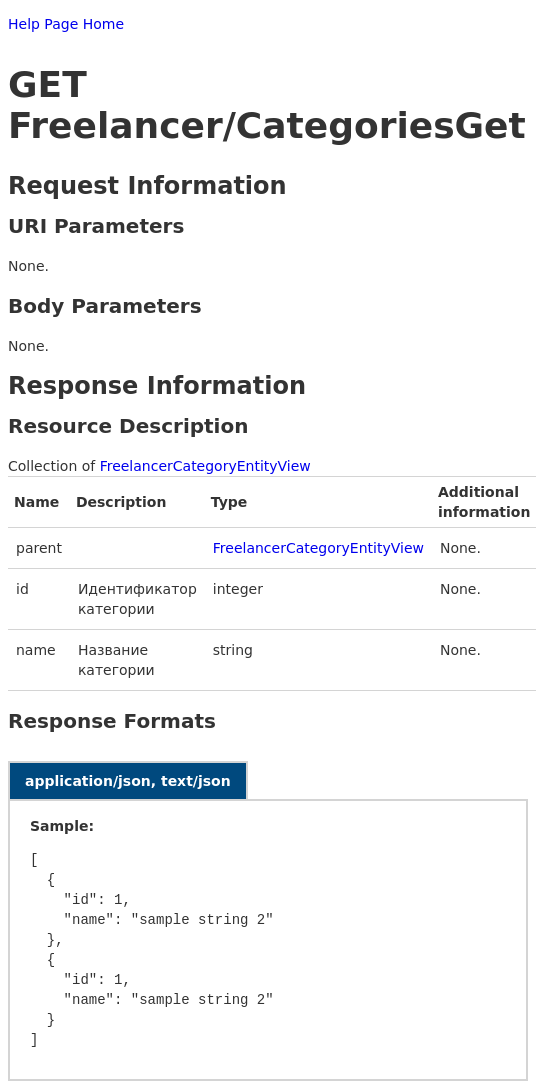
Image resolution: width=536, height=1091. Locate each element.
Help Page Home (66, 24)
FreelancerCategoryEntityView (205, 466)
